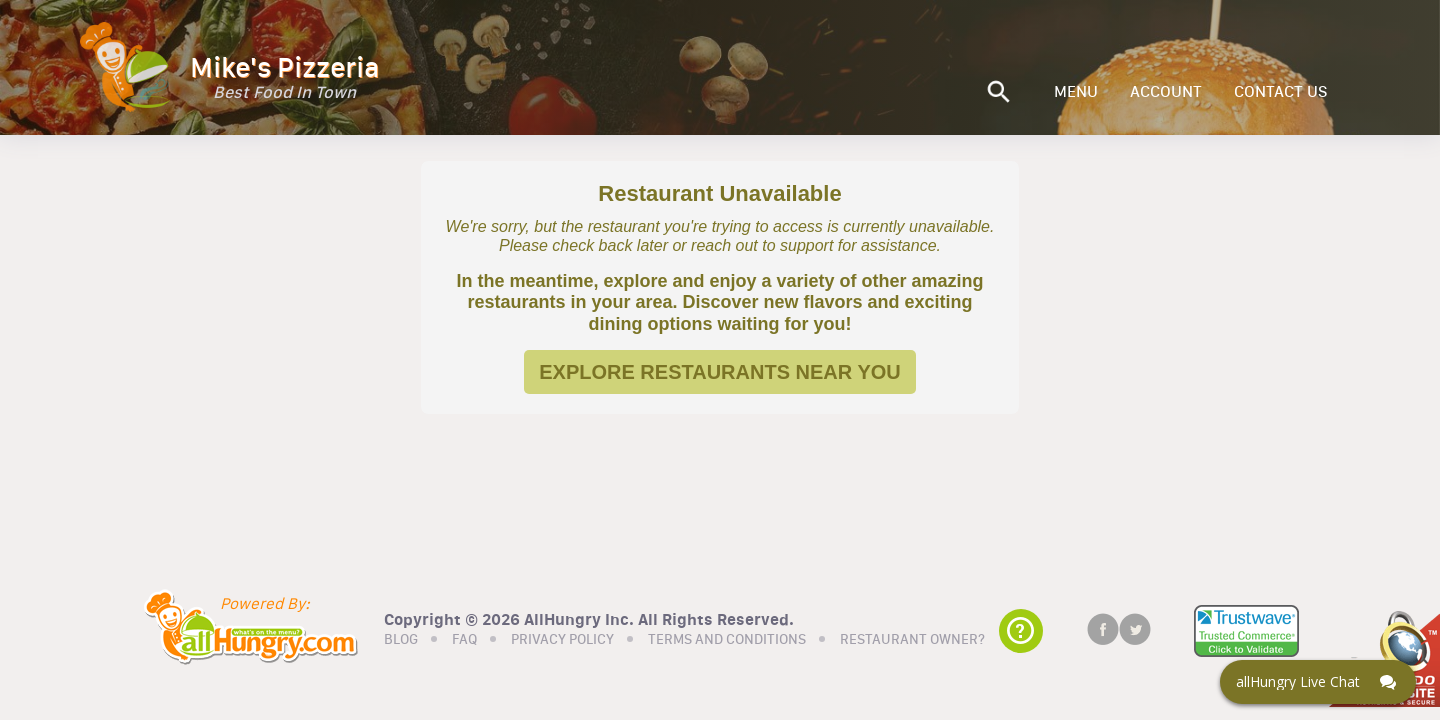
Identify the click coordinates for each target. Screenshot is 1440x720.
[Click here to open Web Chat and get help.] (1318, 682)
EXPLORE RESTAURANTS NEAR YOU (720, 372)
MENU (1076, 92)
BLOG (401, 640)
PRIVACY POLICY (562, 640)
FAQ (464, 640)
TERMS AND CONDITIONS (727, 640)
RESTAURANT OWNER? (912, 640)
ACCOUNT (1166, 92)
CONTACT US (1281, 92)
